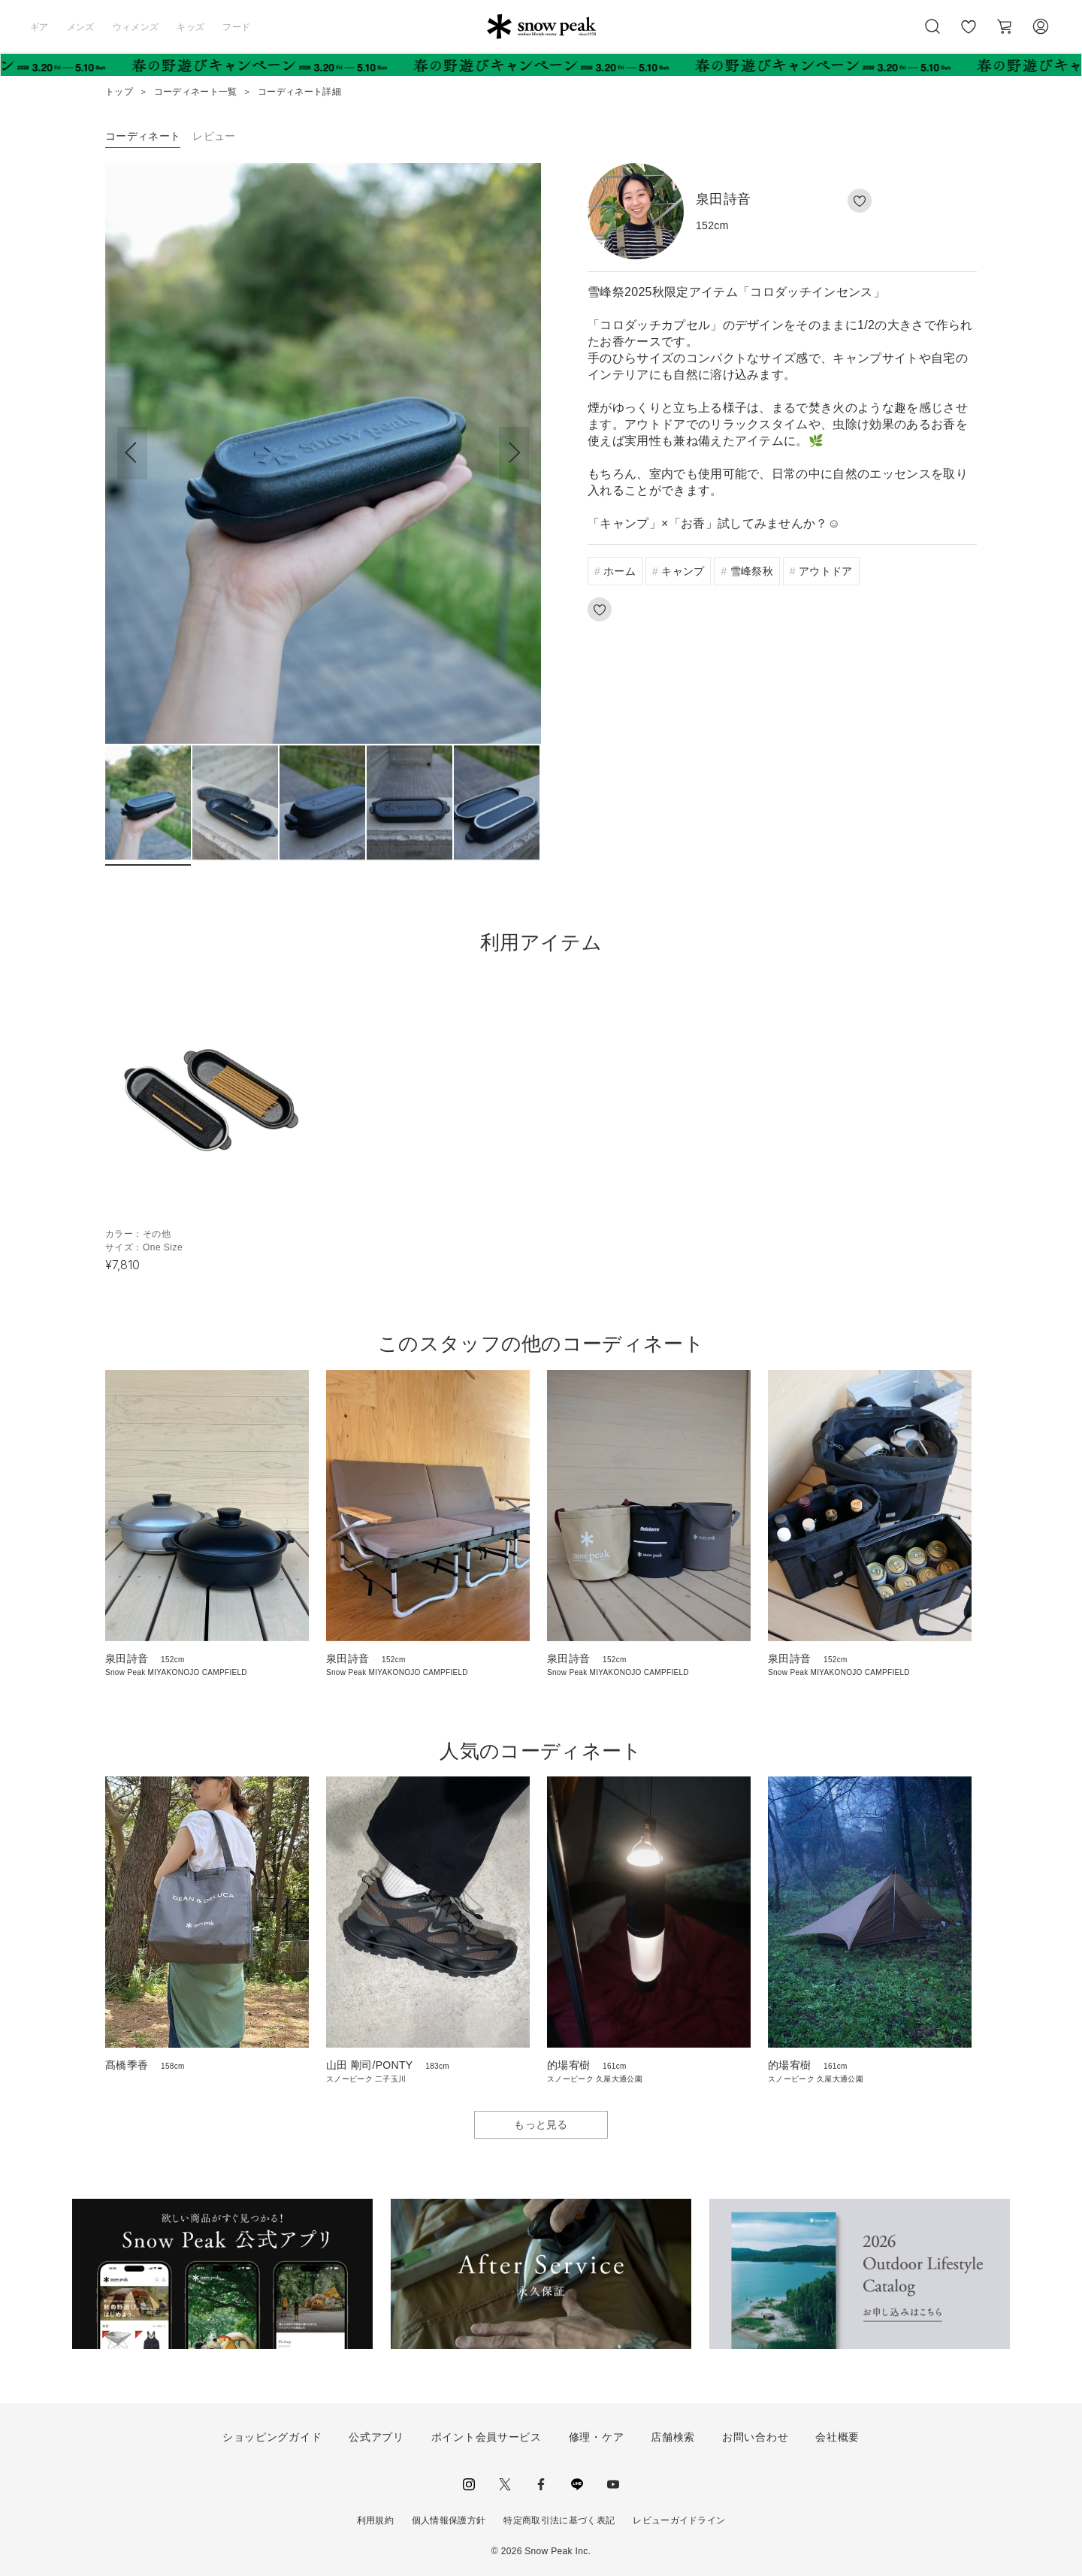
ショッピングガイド (272, 2437)
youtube (613, 2484)
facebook (541, 2484)
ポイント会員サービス (486, 2437)
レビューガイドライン (679, 2520)
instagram (469, 2484)
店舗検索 (673, 2437)
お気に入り (969, 34)
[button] (514, 453)
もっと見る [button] (541, 2124)
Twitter (505, 2484)
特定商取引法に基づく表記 (559, 2520)
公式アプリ (376, 2437)
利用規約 (375, 2520)
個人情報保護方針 (449, 2520)
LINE (577, 2484)
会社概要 (837, 2437)
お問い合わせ (755, 2437)
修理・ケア (596, 2437)
